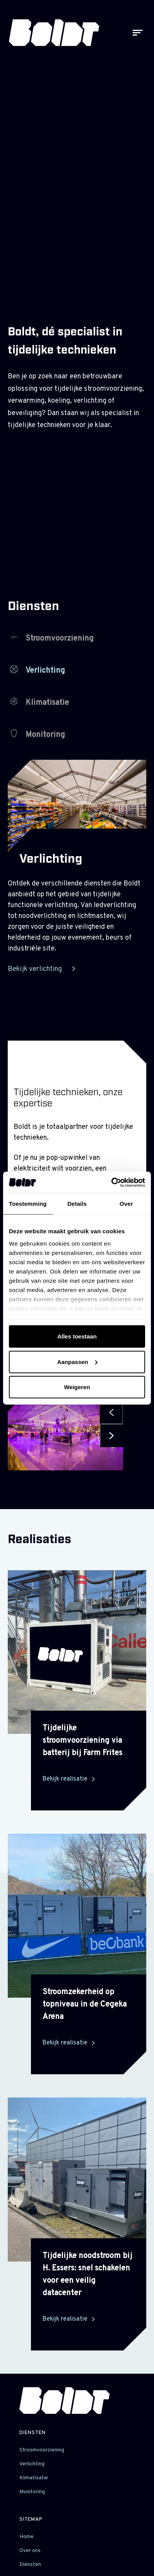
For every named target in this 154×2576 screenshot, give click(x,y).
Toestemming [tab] (28, 1203)
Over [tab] (126, 1203)
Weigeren (77, 1387)
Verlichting (37, 670)
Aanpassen (77, 1361)
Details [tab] (77, 1203)
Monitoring (37, 735)
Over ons (30, 2550)
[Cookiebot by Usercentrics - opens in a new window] (111, 1182)
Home (26, 2536)
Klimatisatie (39, 702)
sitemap (31, 2519)
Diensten (32, 2433)
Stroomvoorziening (52, 638)
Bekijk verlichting (35, 969)
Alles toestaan (77, 1336)
